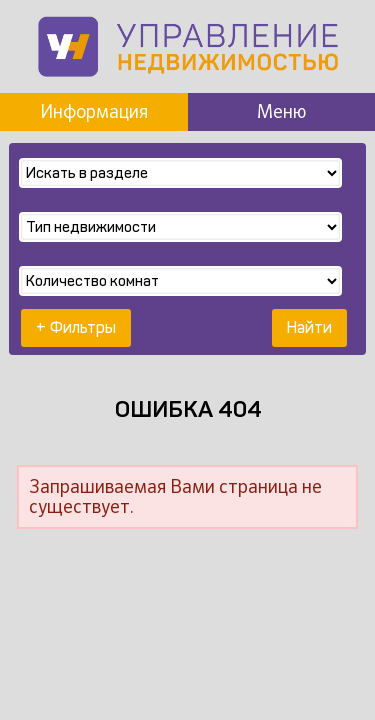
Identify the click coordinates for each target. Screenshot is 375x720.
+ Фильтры (76, 327)
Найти (309, 327)
